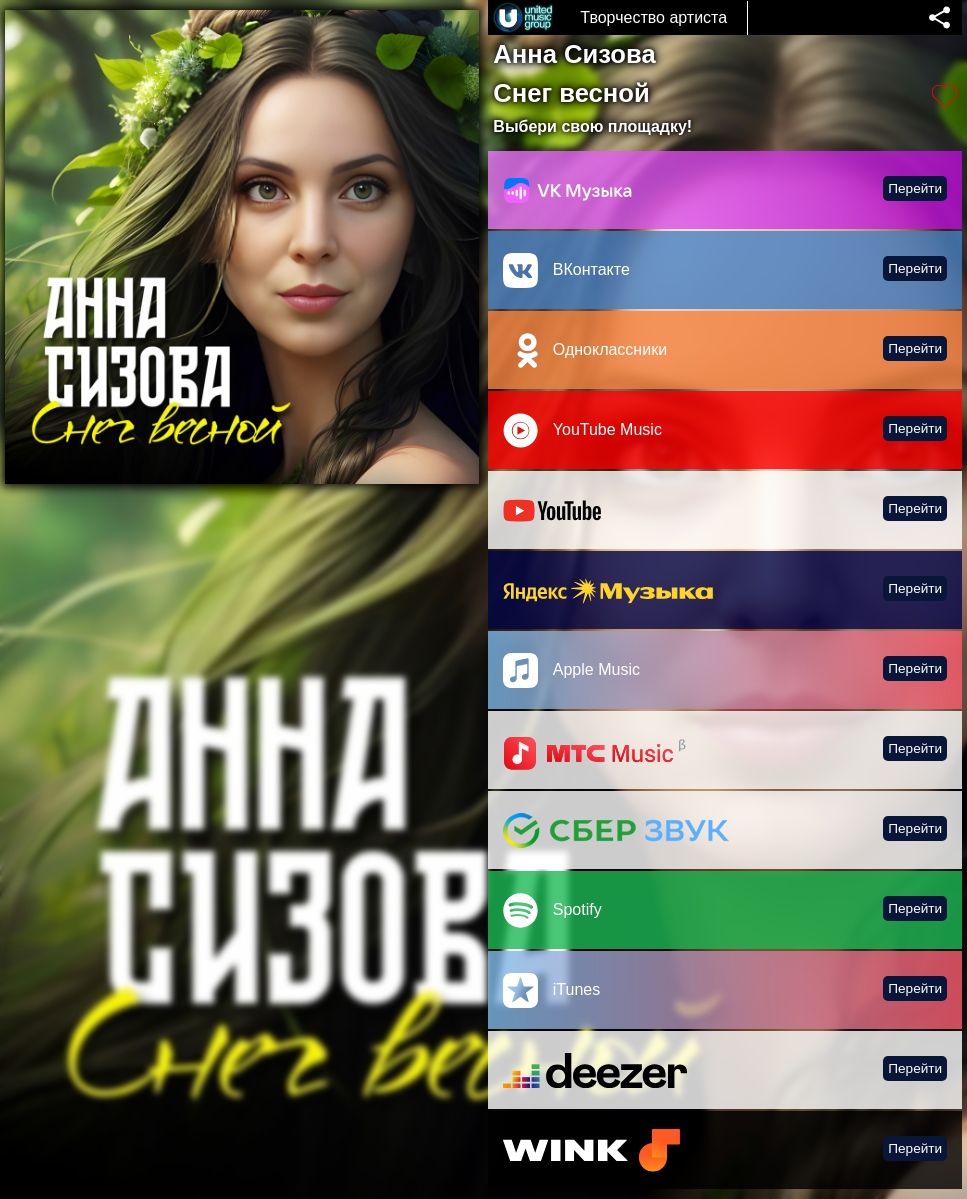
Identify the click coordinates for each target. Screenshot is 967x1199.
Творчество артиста (653, 17)
